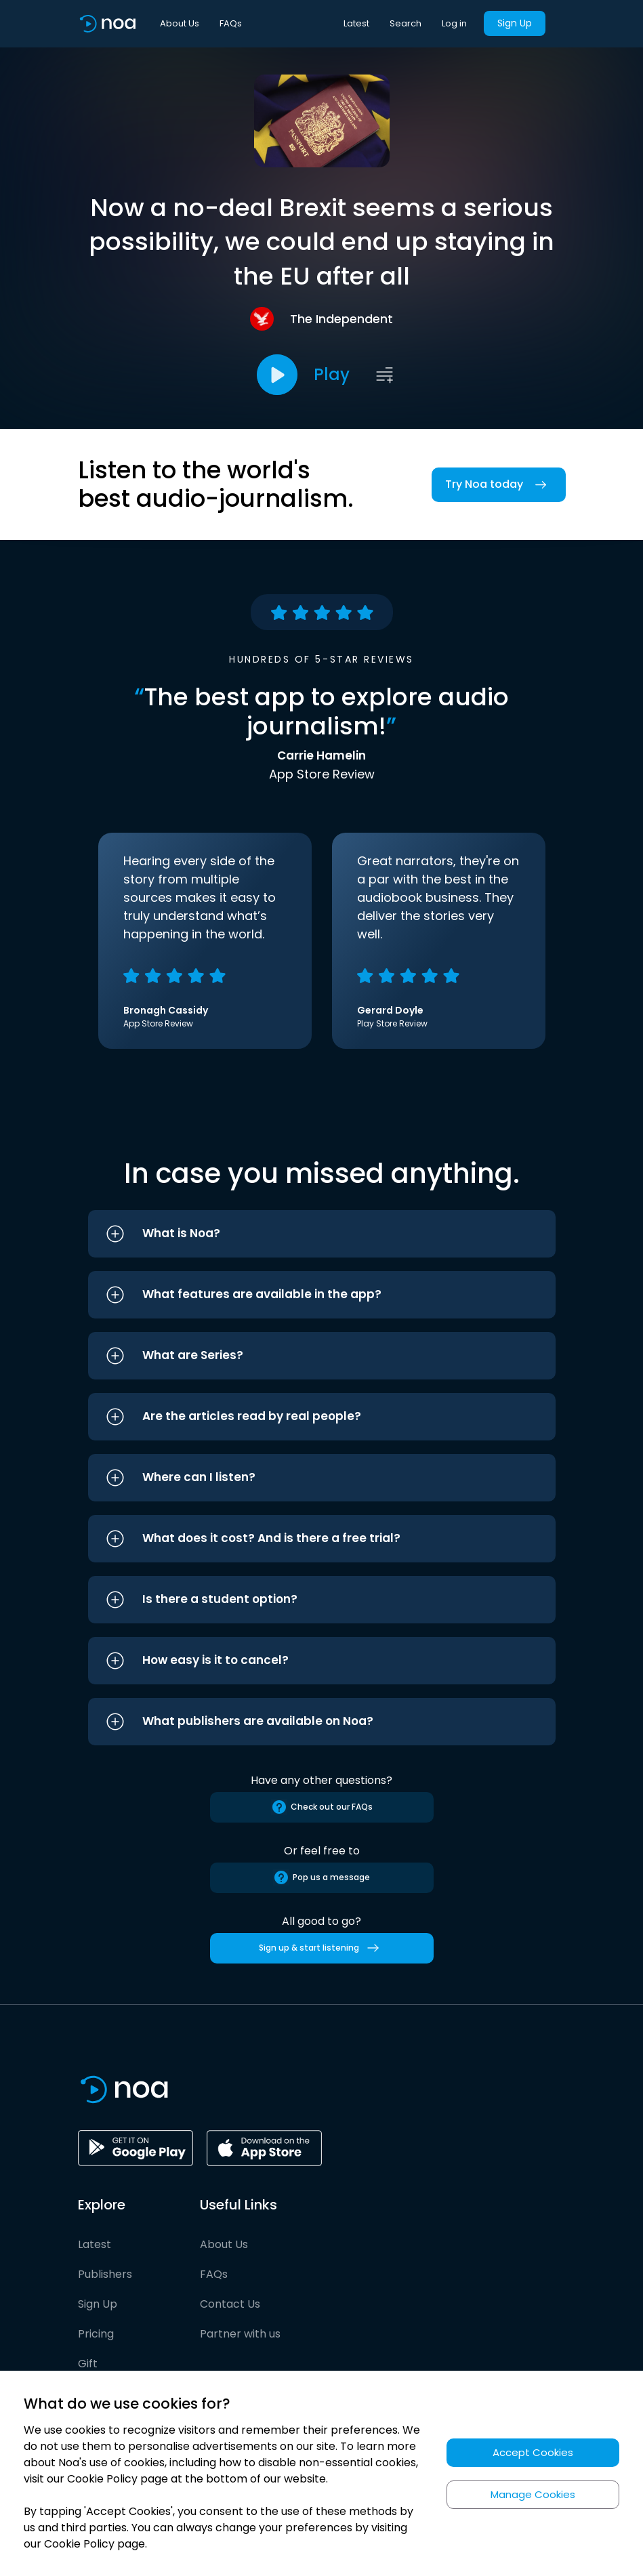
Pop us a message (321, 1877)
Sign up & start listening (321, 1948)
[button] (322, 1233)
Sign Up (514, 23)
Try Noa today (498, 484)
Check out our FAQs (322, 1807)
